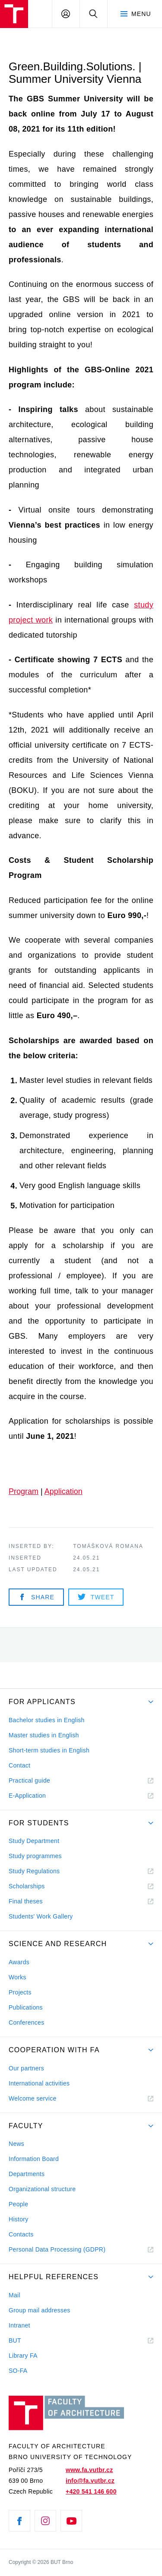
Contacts (21, 2234)
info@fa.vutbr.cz (90, 2480)
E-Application (27, 1795)
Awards (19, 1962)
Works (17, 1977)
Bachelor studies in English (47, 1720)
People (18, 2204)
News (16, 2143)
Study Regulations (34, 1871)
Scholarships (27, 1886)
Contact (19, 1765)
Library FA (23, 2355)
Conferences (26, 2022)
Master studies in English (44, 1735)
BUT (27, 2340)
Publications (26, 2007)
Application (63, 1491)
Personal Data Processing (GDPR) (57, 2249)
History (19, 2219)
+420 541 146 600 (91, 2491)
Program (23, 1491)
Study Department (34, 1840)
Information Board (34, 2158)
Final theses (26, 1901)
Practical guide (29, 1780)
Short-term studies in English (49, 1750)
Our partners (26, 2068)
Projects (20, 1992)
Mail (14, 2295)
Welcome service (33, 2098)
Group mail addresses (39, 2310)
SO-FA (18, 2370)
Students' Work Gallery (41, 1916)
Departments (26, 2173)
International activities (39, 2083)
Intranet (19, 2325)
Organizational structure (42, 2189)
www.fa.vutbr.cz (89, 2469)
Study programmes (35, 1856)
